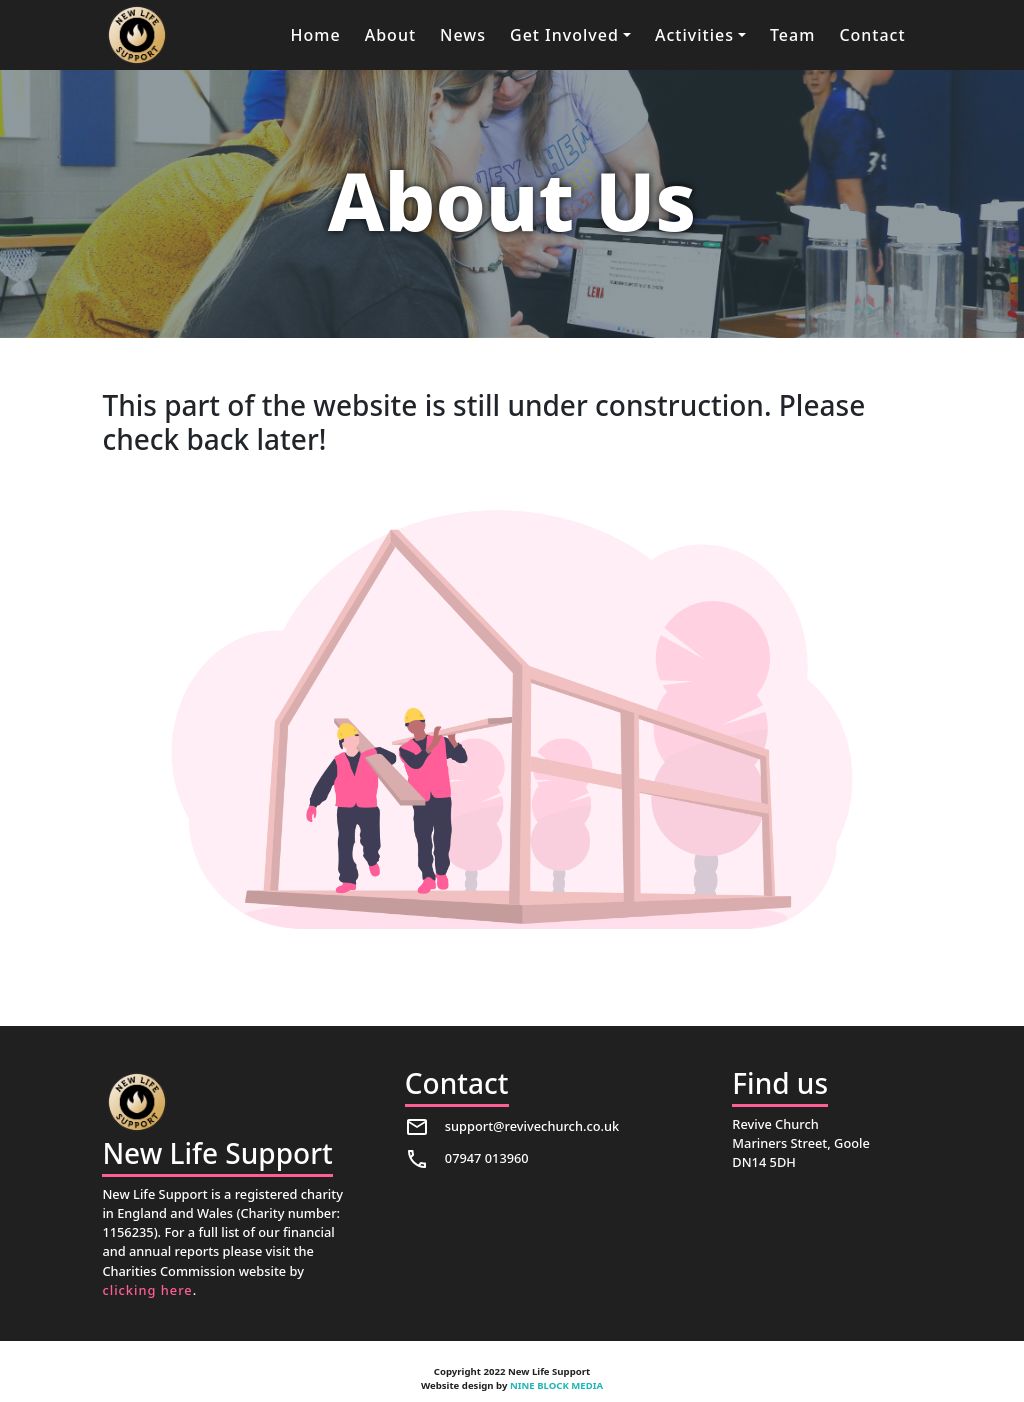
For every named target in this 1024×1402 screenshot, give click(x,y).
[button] (570, 35)
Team (792, 35)
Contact (872, 35)
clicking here (147, 1290)
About (390, 35)
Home (316, 35)
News (463, 35)
